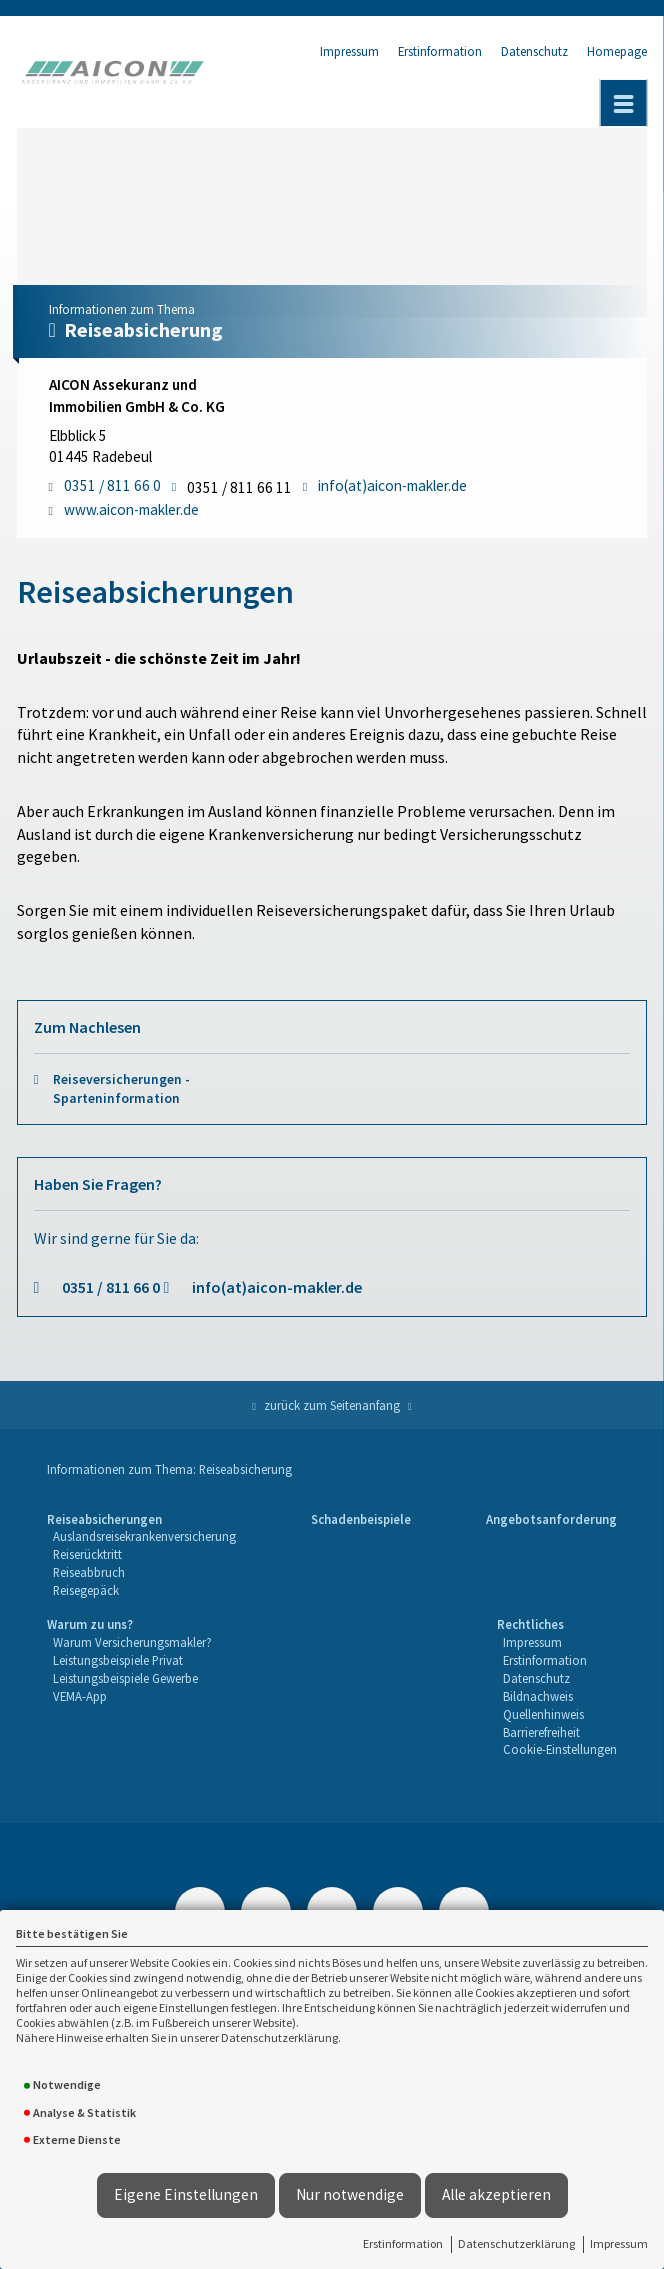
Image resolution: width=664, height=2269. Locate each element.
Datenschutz (534, 51)
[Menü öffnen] (624, 103)
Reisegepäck (86, 1590)
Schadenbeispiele (361, 1519)
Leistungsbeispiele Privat (118, 1660)
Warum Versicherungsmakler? (132, 1642)
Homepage (617, 51)
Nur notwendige (350, 2194)
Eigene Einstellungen (186, 2194)
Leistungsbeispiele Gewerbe (125, 1678)
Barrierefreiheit (541, 1732)
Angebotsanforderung (551, 1519)
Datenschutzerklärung (516, 2243)
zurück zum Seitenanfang (332, 1405)
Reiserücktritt (87, 1554)
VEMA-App (80, 1696)
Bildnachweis (538, 1696)
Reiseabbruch (89, 1572)
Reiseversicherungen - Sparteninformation (121, 1089)
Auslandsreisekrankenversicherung (144, 1536)
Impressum (619, 2243)
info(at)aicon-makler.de (277, 1287)
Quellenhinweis (543, 1714)
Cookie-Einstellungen (560, 1749)
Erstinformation (403, 2243)
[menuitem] (141, 1556)
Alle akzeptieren (496, 2194)
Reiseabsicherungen (104, 1519)
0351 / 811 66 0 (111, 1287)
